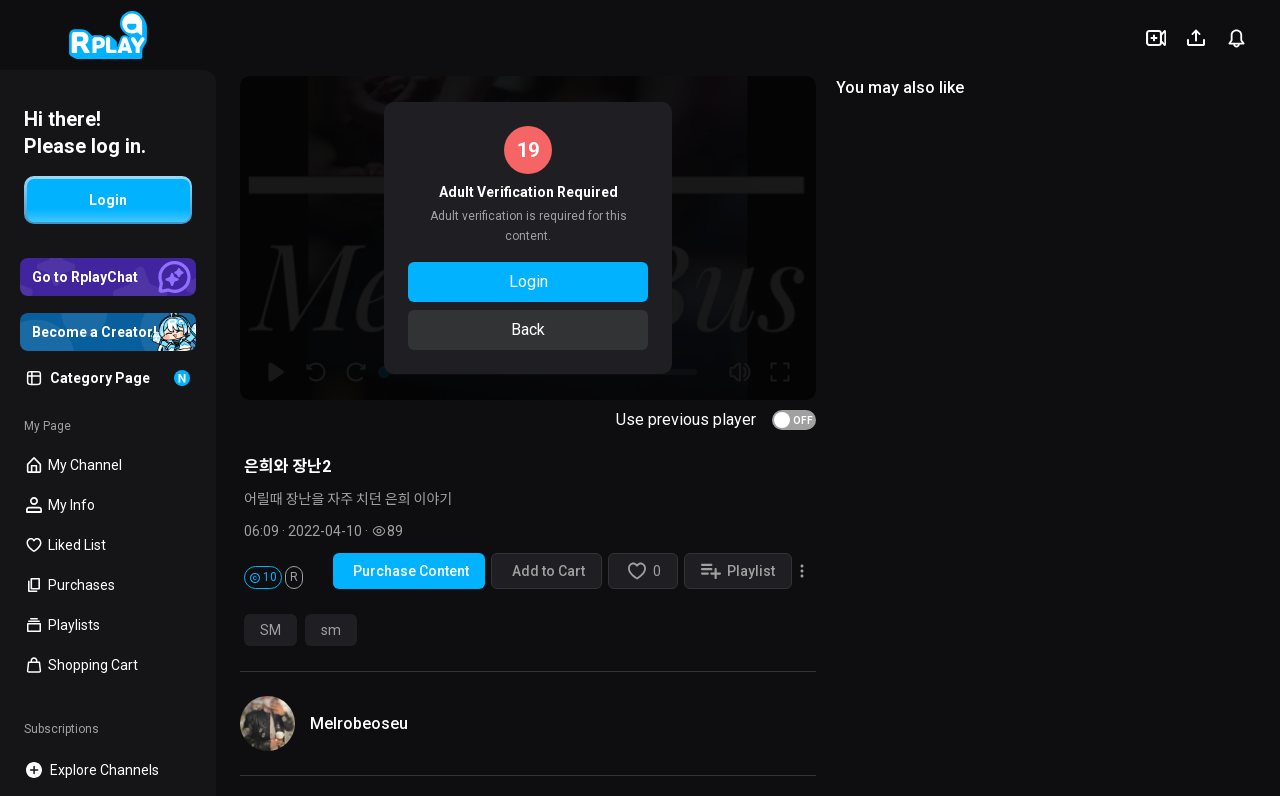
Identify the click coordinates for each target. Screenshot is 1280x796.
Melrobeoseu (359, 723)
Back (528, 329)
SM (270, 630)
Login (528, 281)
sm (331, 630)
